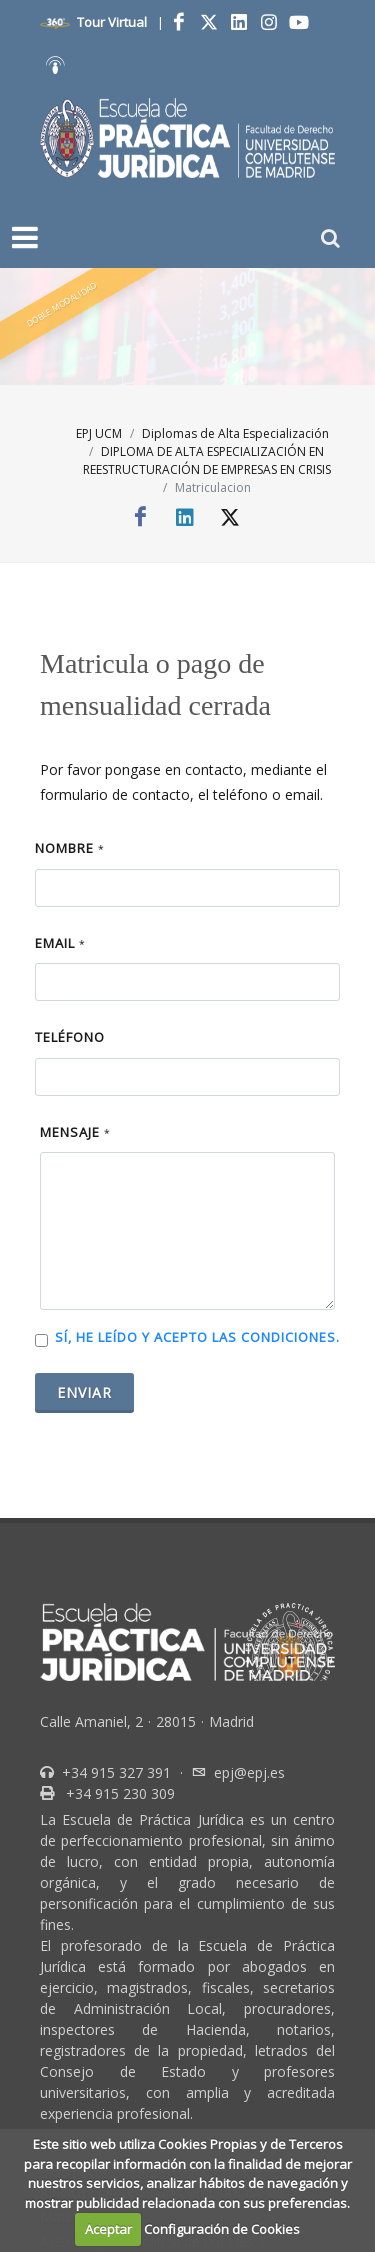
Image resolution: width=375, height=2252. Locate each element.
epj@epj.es (249, 1772)
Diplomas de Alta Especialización (235, 433)
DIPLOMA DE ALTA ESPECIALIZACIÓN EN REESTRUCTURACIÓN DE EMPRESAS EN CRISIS (207, 460)
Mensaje (75, 1132)
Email (60, 943)
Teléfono (70, 1037)
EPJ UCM (99, 433)
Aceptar (108, 2229)
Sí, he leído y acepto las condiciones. (197, 1337)
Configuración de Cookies (222, 2229)
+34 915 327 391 (114, 1772)
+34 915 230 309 (118, 1793)
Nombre (70, 848)
